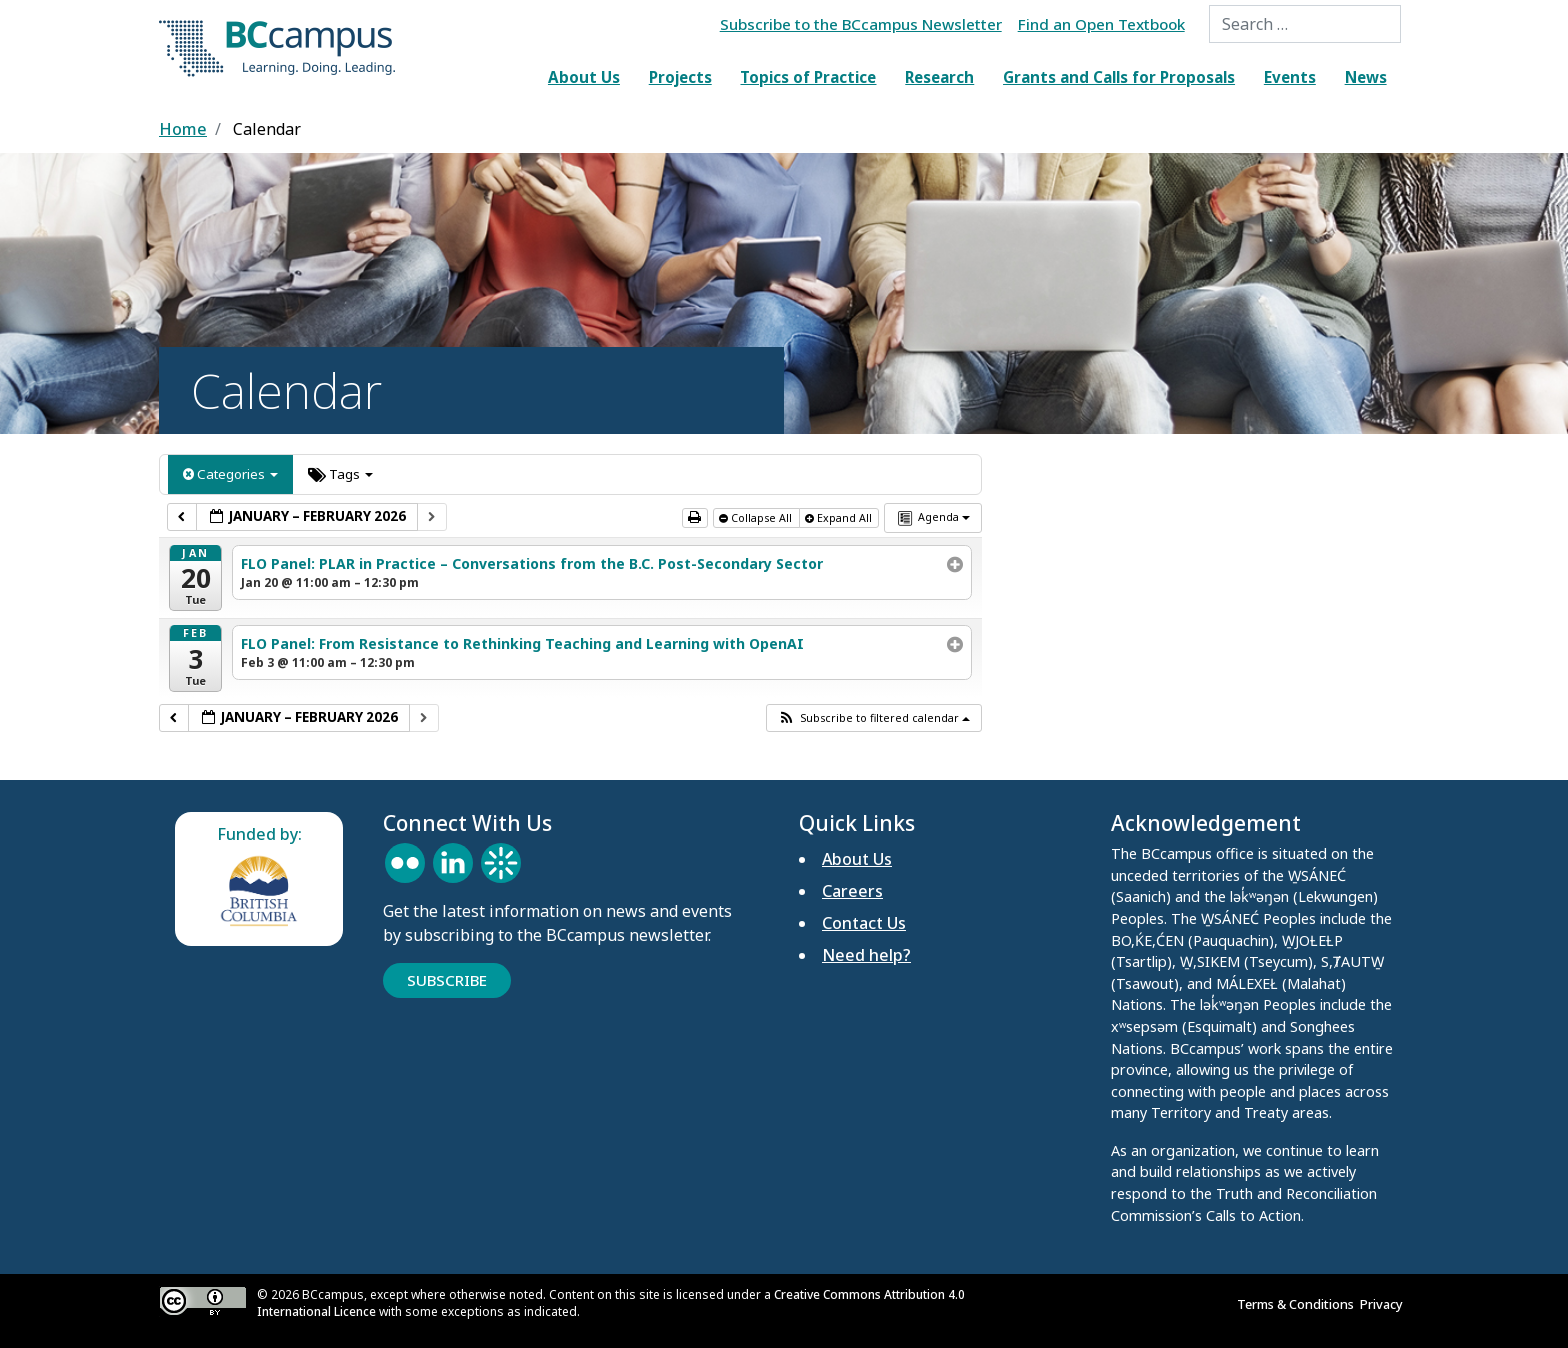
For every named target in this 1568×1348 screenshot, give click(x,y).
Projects (680, 77)
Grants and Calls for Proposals (1119, 77)
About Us (584, 77)
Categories (230, 474)
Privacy (1384, 1304)
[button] (873, 718)
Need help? (866, 955)
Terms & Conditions (1298, 1304)
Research (939, 77)
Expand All (840, 518)
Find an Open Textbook (1101, 24)
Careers (852, 891)
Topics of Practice (808, 77)
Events (1290, 77)
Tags (340, 474)
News (1366, 77)
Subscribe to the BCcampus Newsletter (861, 24)
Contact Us (864, 923)
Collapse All (757, 518)
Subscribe (447, 980)
